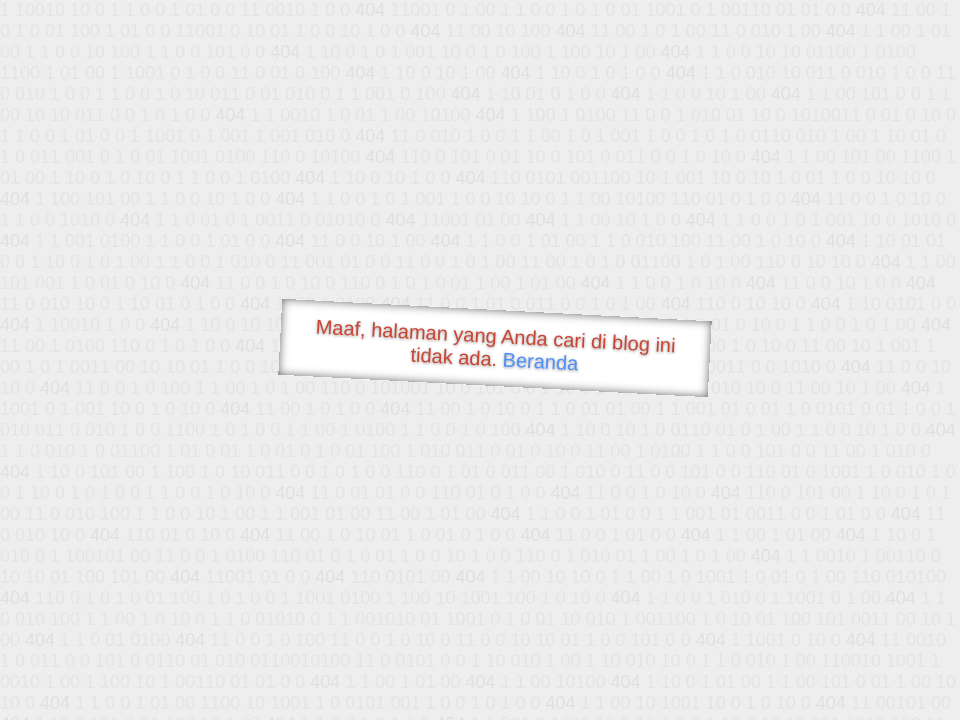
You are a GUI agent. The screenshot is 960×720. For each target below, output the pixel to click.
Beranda (540, 361)
